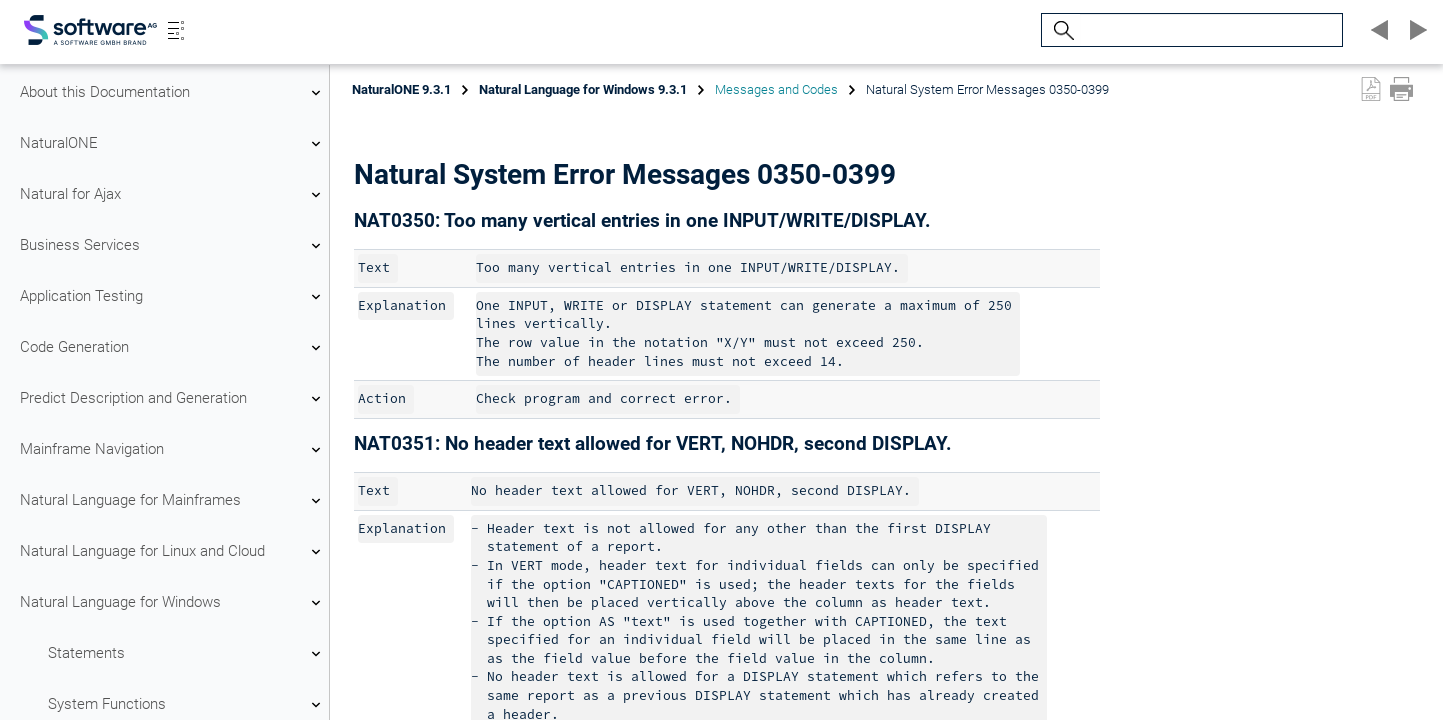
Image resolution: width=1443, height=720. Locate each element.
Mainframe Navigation (173, 450)
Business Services (173, 246)
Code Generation (173, 348)
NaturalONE (173, 144)
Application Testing (173, 297)
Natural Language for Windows (173, 603)
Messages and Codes (776, 89)
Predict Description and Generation (173, 399)
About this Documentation (173, 93)
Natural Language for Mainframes (173, 501)
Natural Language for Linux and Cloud (173, 552)
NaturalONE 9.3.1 (401, 89)
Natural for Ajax (173, 195)
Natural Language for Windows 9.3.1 (583, 89)
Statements (187, 654)
